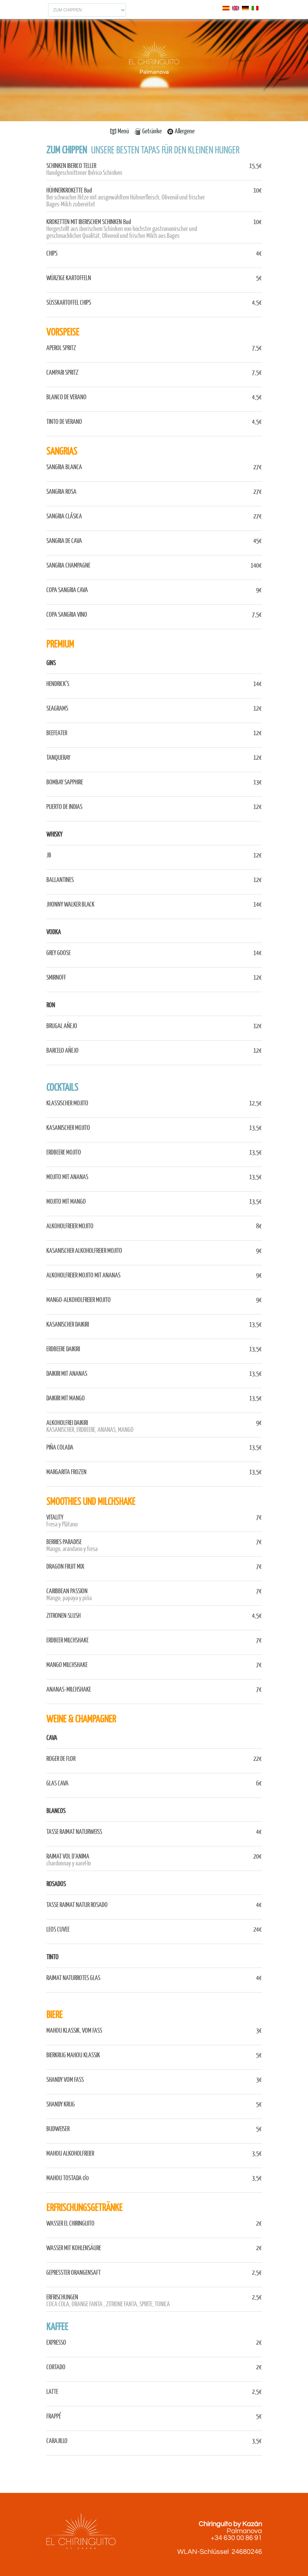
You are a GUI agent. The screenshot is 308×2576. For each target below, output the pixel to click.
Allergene (181, 131)
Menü (120, 131)
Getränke (148, 131)
